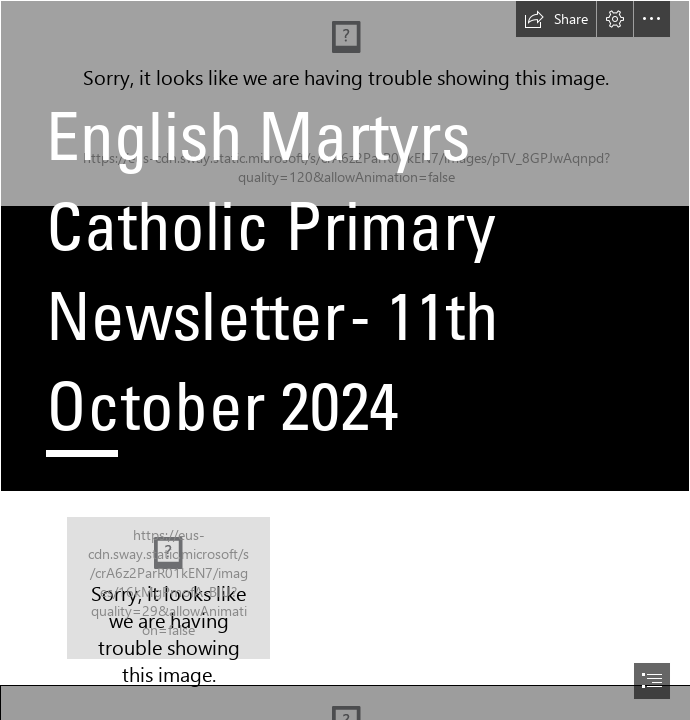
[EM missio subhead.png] (168, 588)
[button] (556, 19)
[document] (345, 360)
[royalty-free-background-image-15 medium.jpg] (345, 246)
